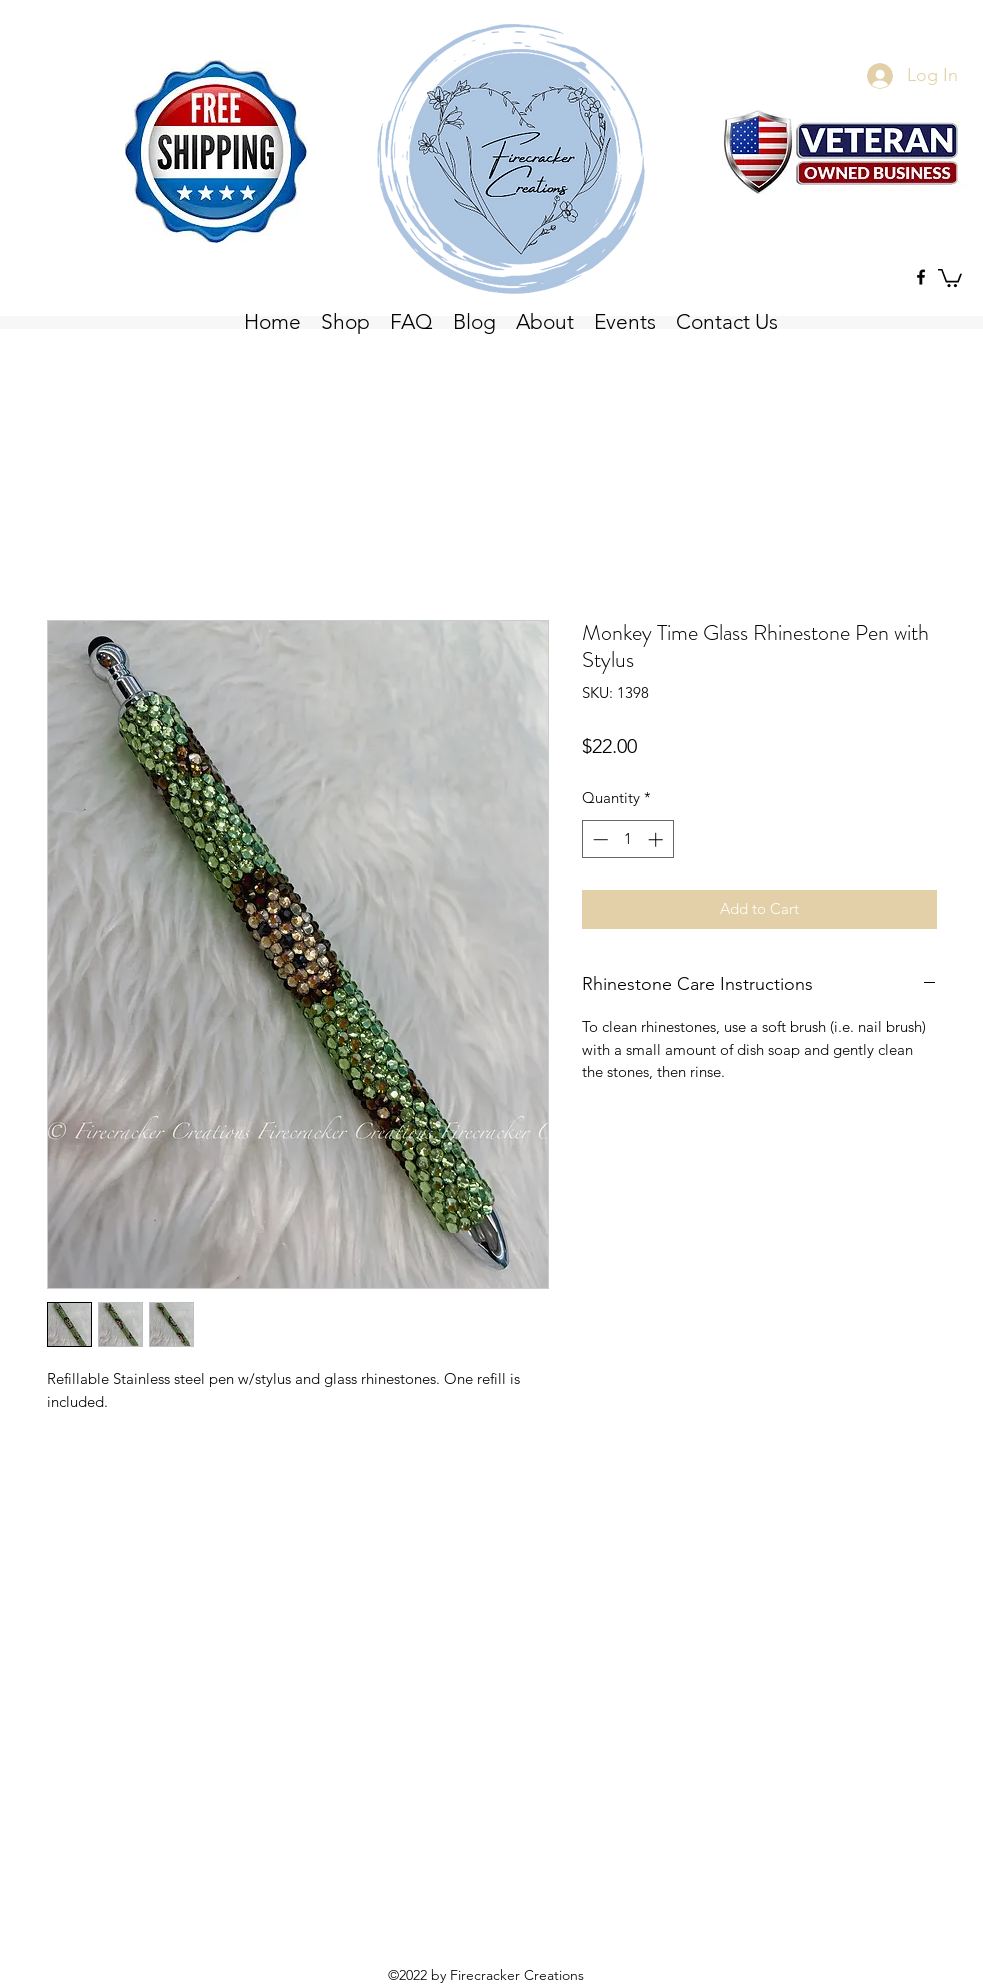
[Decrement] (598, 839)
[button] (950, 277)
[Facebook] (921, 277)
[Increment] (657, 839)
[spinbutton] (627, 839)
